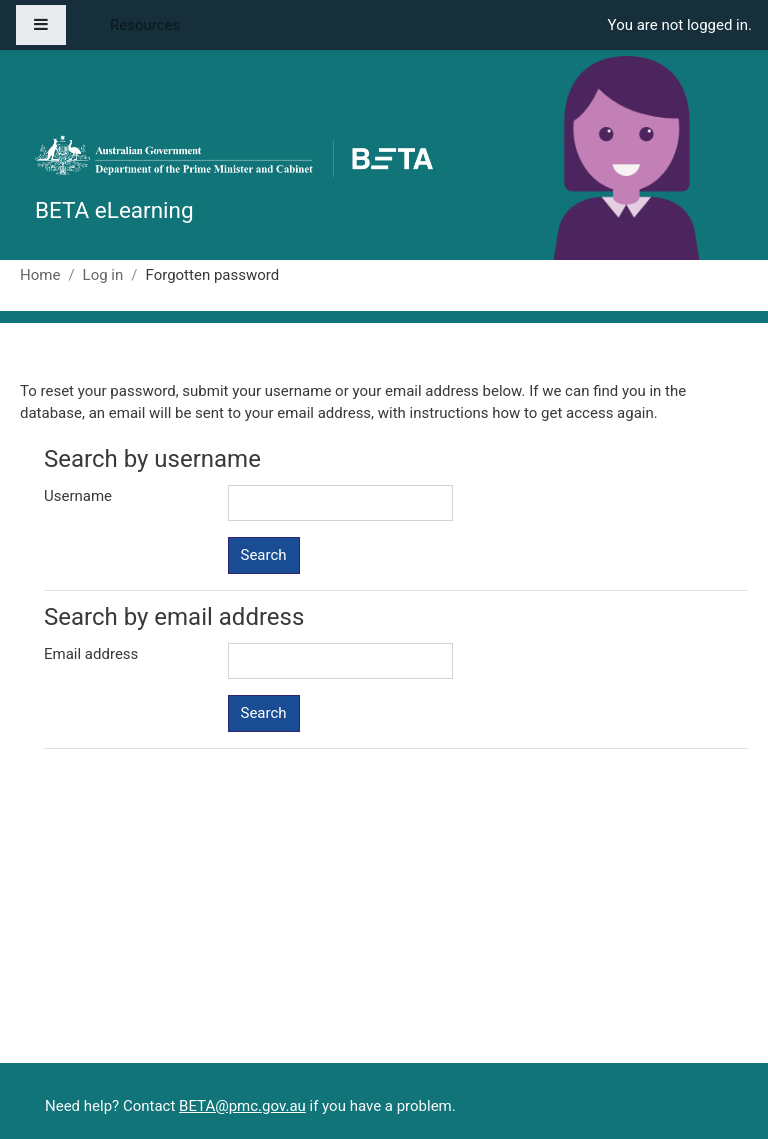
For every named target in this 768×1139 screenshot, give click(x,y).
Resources (145, 25)
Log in (103, 275)
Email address (91, 654)
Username (78, 496)
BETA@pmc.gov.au (242, 1106)
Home (40, 275)
